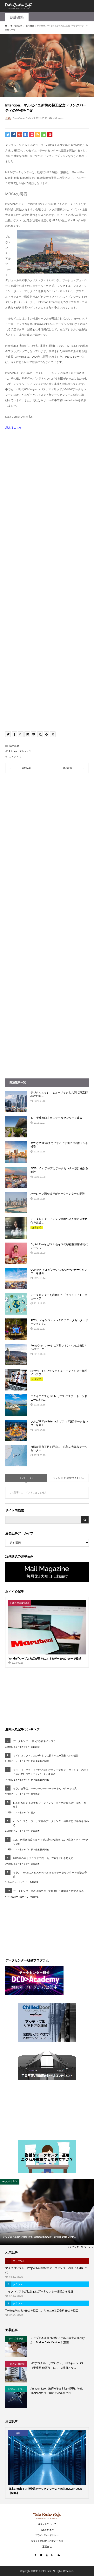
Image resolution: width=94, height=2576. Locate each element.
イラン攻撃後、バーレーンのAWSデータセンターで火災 (45, 1788)
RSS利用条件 (47, 2530)
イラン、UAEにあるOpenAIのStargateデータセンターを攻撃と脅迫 (50, 1874)
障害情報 (35, 1794)
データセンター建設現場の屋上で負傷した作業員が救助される (48, 1891)
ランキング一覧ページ (79, 2247)
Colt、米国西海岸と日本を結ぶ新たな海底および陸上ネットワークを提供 (50, 1841)
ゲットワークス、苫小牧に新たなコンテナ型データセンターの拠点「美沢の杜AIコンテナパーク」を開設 (51, 1772)
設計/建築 (17, 17)
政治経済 (35, 1747)
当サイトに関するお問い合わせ (47, 2541)
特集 (33, 1812)
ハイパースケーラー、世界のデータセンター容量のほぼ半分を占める (51, 1823)
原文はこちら (13, 427)
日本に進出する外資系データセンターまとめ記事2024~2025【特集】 (49, 1804)
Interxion (13, 751)
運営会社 (47, 2546)
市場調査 (35, 1831)
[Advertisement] (47, 580)
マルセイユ (25, 751)
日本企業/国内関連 (40, 1761)
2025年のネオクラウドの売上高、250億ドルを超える (43, 1858)
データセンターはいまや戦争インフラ (34, 1741)
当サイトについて (47, 2524)
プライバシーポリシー (47, 2535)
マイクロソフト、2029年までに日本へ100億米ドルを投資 (45, 1755)
